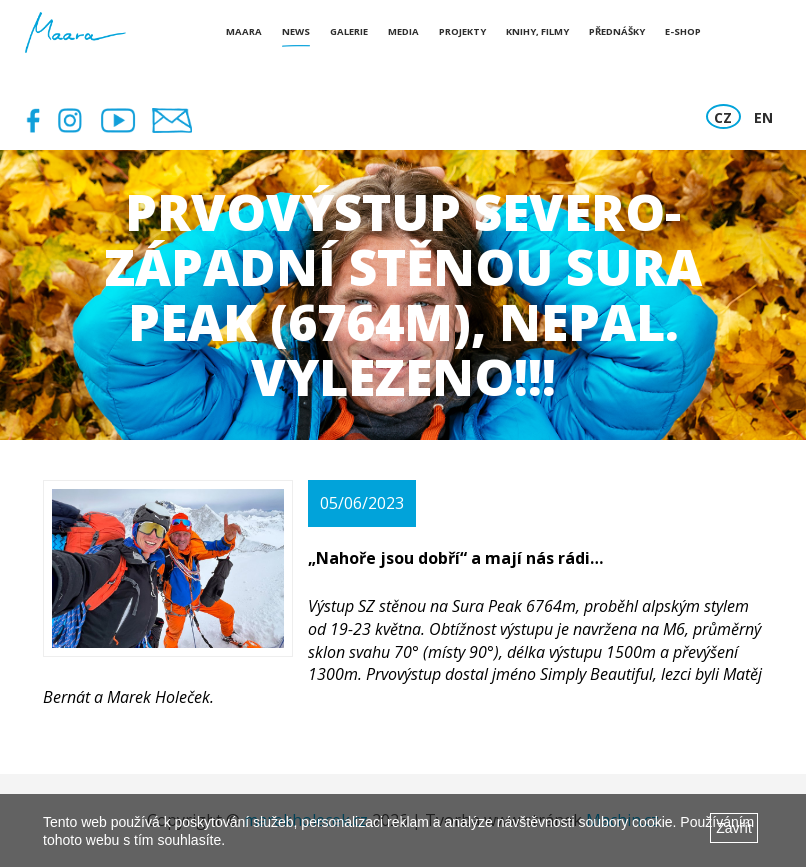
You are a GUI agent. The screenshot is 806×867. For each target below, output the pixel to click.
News (296, 31)
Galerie (349, 31)
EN (763, 117)
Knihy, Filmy (537, 31)
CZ (723, 117)
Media (403, 31)
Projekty (462, 31)
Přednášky (617, 31)
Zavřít (734, 828)
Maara (244, 31)
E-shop (683, 31)
